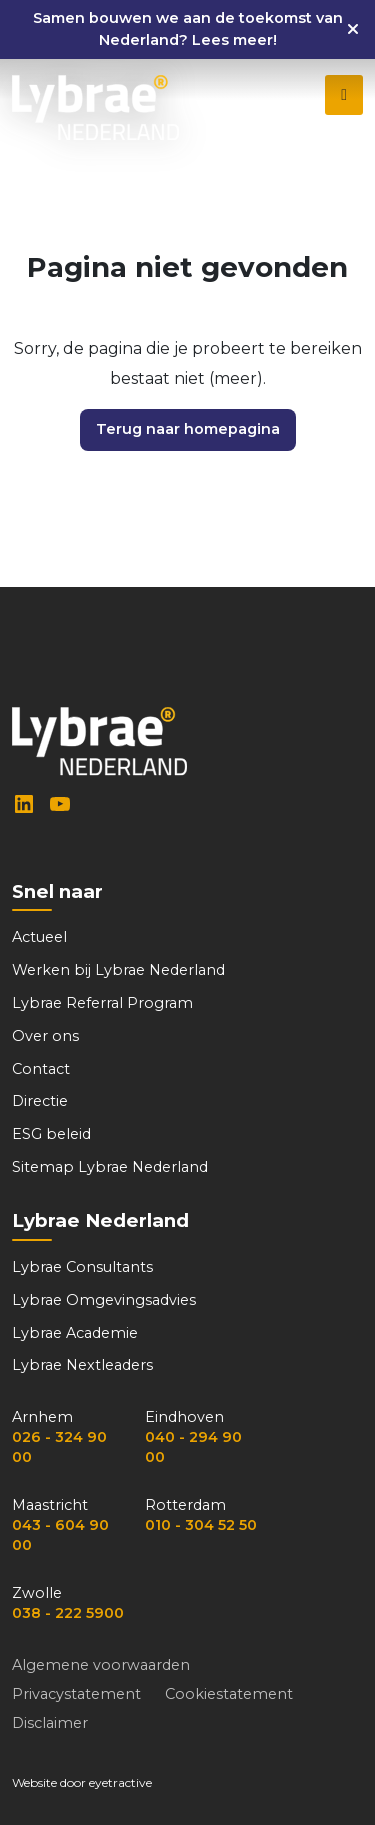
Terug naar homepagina (188, 429)
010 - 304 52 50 (201, 1525)
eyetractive (120, 1782)
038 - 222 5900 (68, 1613)
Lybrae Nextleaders (82, 1365)
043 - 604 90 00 (60, 1535)
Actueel (39, 937)
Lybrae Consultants (82, 1267)
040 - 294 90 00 (193, 1447)
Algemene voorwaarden (101, 1665)
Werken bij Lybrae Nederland (118, 970)
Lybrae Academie (75, 1333)
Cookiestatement (229, 1694)
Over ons (45, 1036)
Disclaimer (50, 1723)
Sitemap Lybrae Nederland (110, 1167)
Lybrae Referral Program (102, 1003)
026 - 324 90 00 (59, 1447)
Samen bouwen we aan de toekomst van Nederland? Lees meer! (188, 29)
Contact (41, 1069)
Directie (40, 1101)
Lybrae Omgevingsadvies (104, 1300)
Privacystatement (76, 1694)
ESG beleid (51, 1134)
